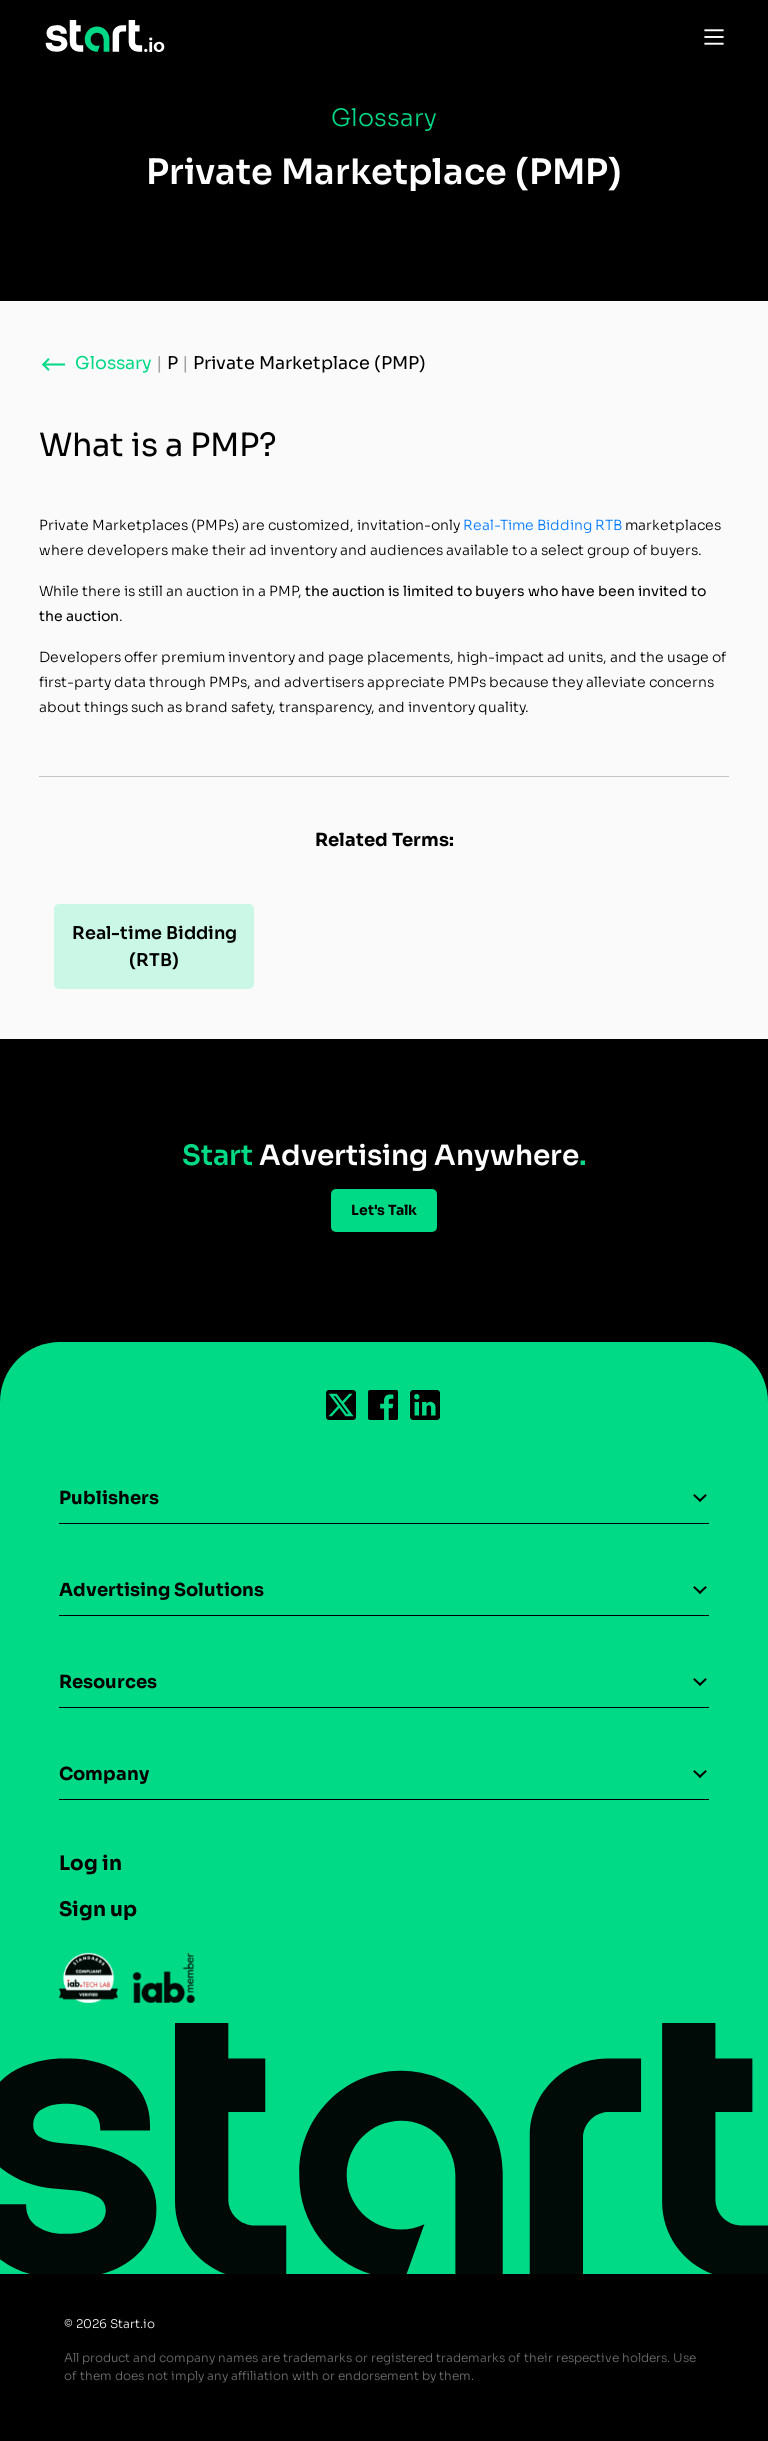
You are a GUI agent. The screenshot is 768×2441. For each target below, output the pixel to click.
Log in (90, 1863)
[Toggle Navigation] (709, 36)
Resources (108, 1682)
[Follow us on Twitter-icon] (342, 1405)
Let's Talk (384, 1210)
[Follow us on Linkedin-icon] (426, 1405)
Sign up (98, 1909)
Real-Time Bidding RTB (542, 525)
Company (104, 1774)
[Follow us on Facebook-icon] (384, 1405)
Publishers (109, 1498)
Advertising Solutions (161, 1590)
